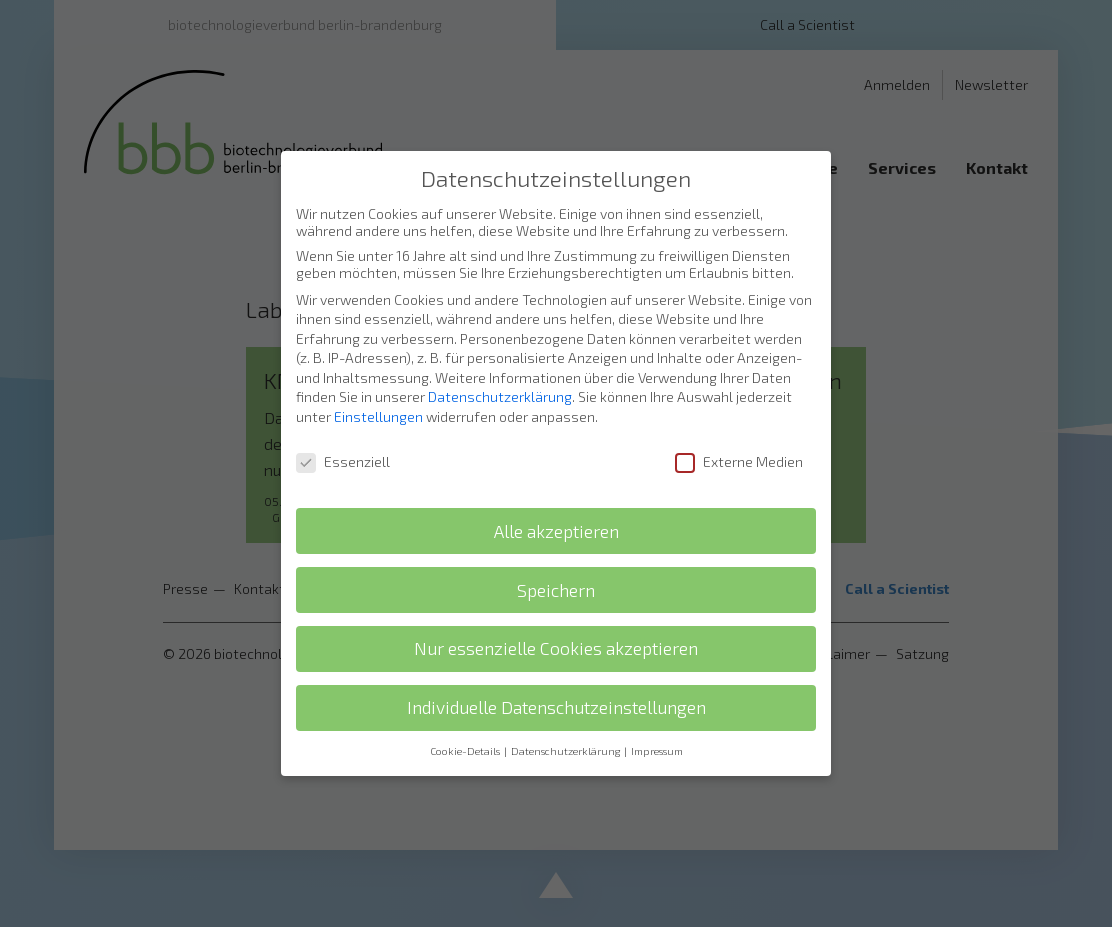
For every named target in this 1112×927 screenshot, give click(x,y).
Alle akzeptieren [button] (556, 494)
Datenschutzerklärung (500, 359)
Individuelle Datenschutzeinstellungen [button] (556, 670)
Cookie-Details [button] (466, 714)
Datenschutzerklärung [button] (566, 714)
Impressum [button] (657, 714)
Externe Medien (739, 424)
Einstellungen (378, 379)
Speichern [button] (556, 552)
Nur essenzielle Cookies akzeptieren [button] (556, 611)
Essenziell (343, 424)
